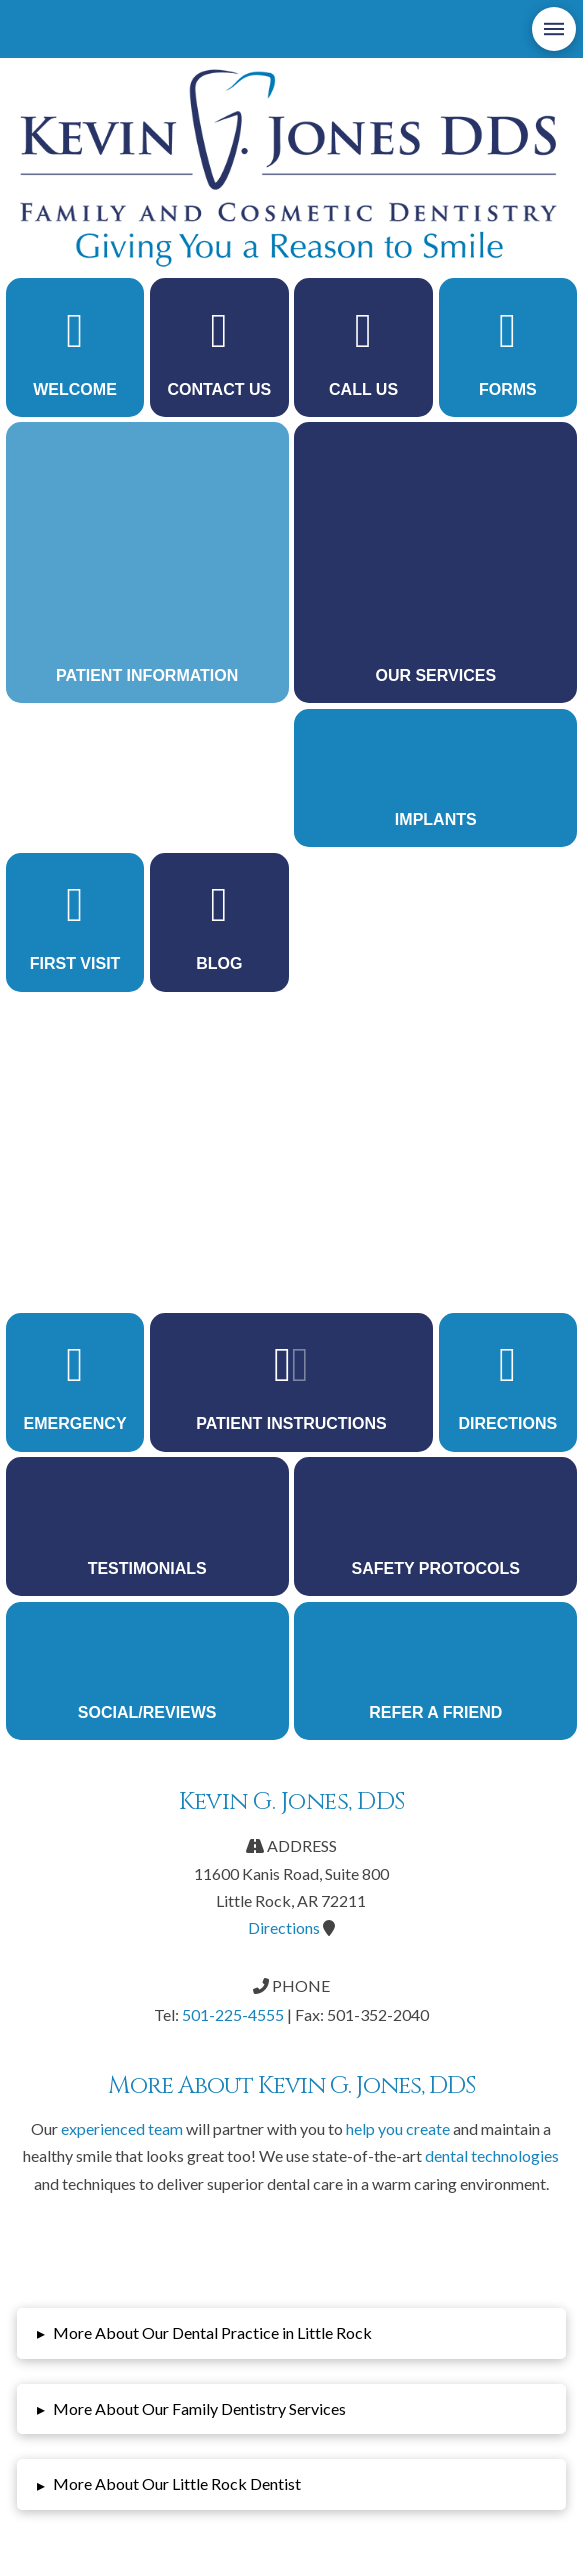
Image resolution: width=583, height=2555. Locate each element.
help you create (398, 2128)
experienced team (122, 2128)
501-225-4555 (233, 2014)
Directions (284, 1927)
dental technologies (492, 2155)
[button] (554, 29)
